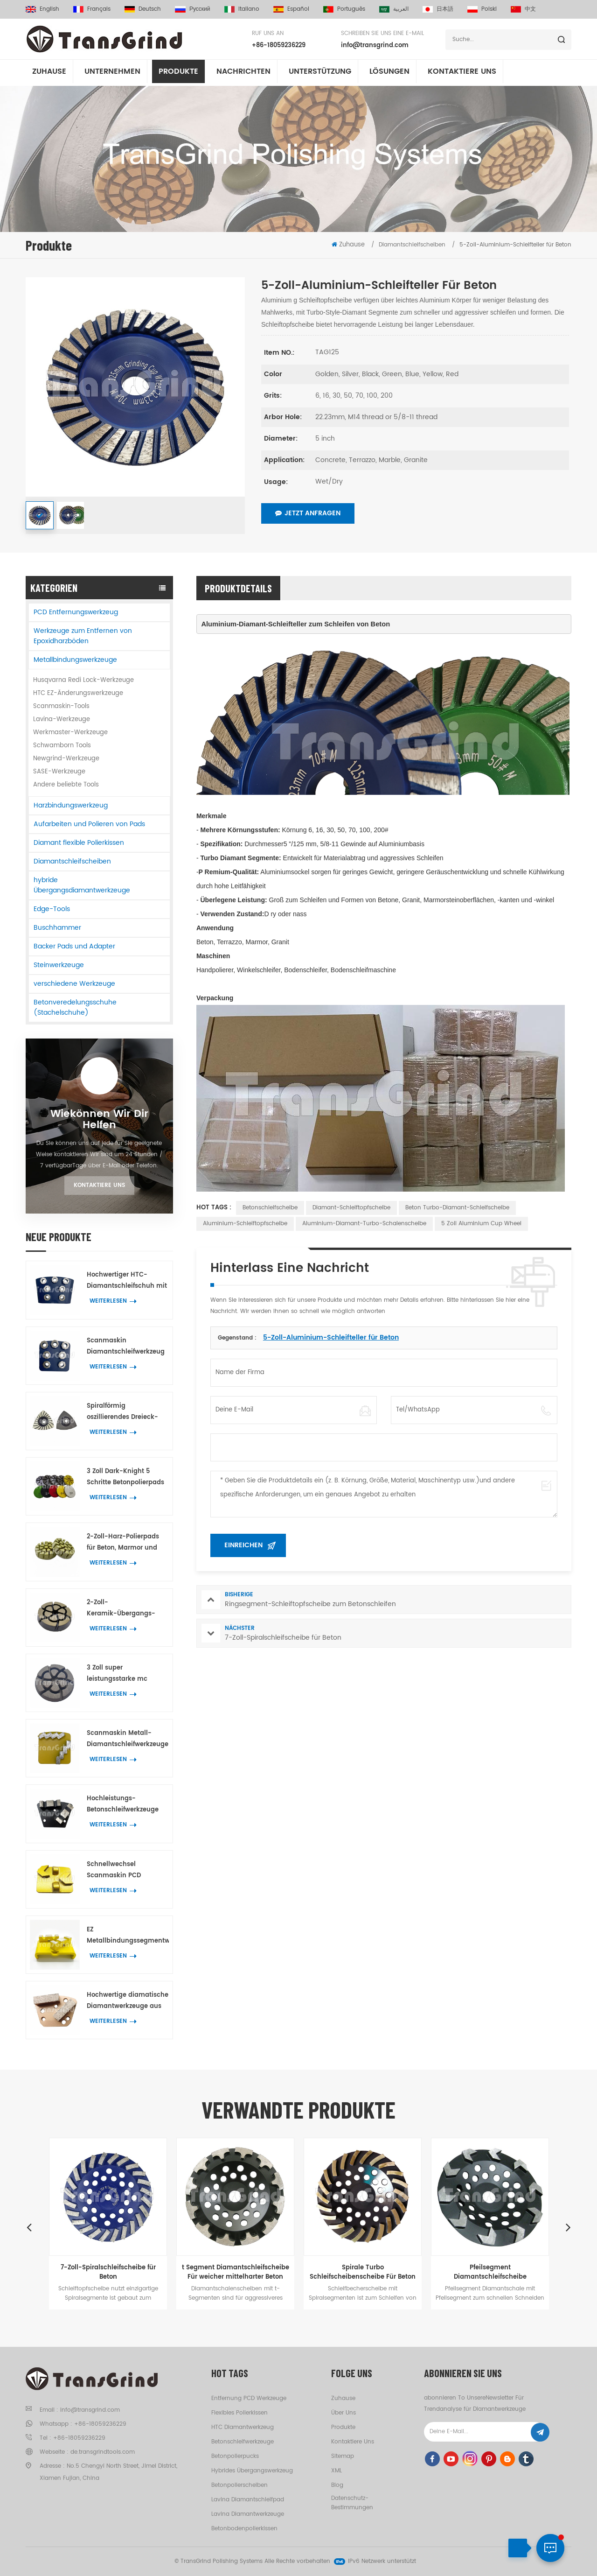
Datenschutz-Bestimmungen (352, 2503)
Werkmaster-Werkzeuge (70, 732)
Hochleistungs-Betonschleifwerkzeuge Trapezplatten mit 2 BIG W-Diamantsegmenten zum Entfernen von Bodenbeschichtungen (123, 1805)
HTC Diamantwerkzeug (242, 2427)
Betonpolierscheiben (239, 2485)
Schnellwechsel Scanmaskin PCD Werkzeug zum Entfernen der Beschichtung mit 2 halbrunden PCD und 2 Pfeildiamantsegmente (126, 1870)
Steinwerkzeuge (59, 965)
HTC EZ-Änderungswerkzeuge (78, 693)
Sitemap (342, 2456)
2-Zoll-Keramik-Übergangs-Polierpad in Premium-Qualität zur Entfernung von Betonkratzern (123, 1609)
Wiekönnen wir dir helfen (99, 1120)
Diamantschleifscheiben (72, 861)
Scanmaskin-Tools (61, 706)
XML (336, 2470)
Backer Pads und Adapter (74, 946)
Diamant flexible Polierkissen (79, 842)
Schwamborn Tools (62, 746)
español (291, 9)
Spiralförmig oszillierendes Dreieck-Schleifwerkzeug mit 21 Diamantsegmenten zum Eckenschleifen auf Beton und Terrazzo (126, 1412)
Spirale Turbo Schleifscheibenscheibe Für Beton (363, 2272)
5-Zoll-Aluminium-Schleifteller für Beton (331, 1337)
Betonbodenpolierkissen (244, 2528)
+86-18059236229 (278, 46)
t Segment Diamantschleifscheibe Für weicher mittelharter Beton (235, 2272)
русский (192, 9)
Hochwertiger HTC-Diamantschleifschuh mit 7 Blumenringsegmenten (127, 1281)
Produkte (178, 74)
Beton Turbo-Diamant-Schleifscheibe (457, 1207)
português (344, 9)
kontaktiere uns (462, 74)
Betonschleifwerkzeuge (242, 2441)
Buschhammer (57, 927)
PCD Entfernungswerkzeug (76, 612)
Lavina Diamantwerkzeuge (247, 2514)
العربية (394, 9)
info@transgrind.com (375, 46)
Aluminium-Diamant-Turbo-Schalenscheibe (364, 1223)
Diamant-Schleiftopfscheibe (351, 1207)
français (92, 9)
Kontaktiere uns (99, 1185)
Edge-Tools (52, 909)
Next (568, 2227)
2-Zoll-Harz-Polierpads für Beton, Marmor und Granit (123, 1543)
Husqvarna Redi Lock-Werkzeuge (83, 680)
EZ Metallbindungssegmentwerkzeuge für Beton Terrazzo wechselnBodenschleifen (128, 1936)
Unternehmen (112, 74)
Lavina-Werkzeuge (61, 719)
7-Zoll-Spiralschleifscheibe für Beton (108, 2272)
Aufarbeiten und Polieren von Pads (89, 824)
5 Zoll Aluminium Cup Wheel (481, 1223)
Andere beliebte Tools (66, 785)
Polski (482, 9)
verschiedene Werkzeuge (74, 983)
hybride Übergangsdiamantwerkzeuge (82, 885)
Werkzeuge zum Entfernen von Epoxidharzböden (83, 635)
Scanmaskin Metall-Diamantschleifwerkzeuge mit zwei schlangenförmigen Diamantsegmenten (127, 1739)
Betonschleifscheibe (270, 1207)
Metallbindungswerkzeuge (75, 659)
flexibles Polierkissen (239, 2412)
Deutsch (143, 9)
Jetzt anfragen (307, 513)
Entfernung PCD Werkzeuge (248, 2398)
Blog (337, 2485)
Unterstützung (320, 74)
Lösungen (389, 74)
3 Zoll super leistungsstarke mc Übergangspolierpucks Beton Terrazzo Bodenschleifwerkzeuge (123, 1674)
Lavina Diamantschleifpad (247, 2499)
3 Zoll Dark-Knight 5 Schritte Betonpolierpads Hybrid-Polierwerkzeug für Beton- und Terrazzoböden (125, 1477)
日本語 (438, 9)
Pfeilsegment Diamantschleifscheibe (490, 2272)
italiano (241, 9)
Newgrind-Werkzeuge (66, 759)
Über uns (343, 2412)
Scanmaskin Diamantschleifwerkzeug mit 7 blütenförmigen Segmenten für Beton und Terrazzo (127, 1347)
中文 (523, 9)
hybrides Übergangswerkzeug (252, 2470)
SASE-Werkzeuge (59, 772)
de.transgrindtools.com (102, 2452)
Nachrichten (243, 74)
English (42, 9)
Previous (29, 2227)
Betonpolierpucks (235, 2456)
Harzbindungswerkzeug (71, 805)
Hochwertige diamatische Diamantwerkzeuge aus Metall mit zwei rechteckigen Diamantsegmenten (127, 2001)
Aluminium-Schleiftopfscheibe (245, 1223)
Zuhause (49, 74)
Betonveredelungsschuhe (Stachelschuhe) (75, 1007)
